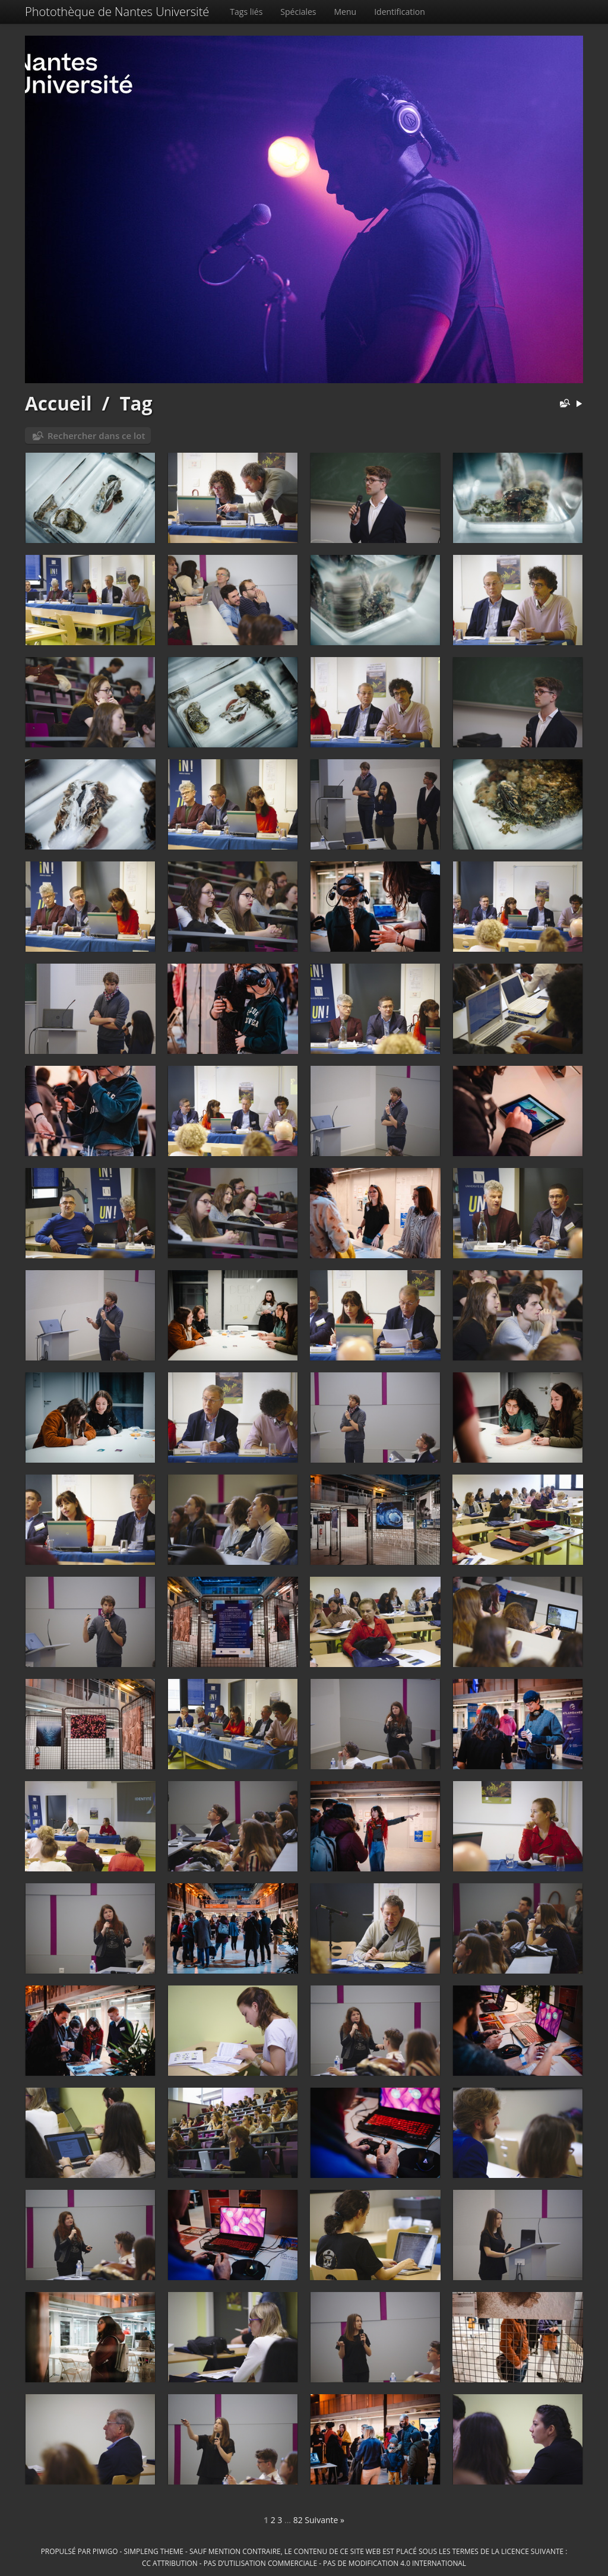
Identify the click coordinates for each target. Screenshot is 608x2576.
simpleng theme (153, 2551)
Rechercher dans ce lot (96, 435)
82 (298, 2520)
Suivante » (324, 2520)
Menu (345, 11)
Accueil (58, 403)
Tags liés (246, 11)
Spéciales (298, 11)
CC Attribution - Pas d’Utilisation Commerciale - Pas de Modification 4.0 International (304, 2563)
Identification (399, 11)
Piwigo (105, 2551)
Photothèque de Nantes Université (117, 12)
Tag (135, 403)
